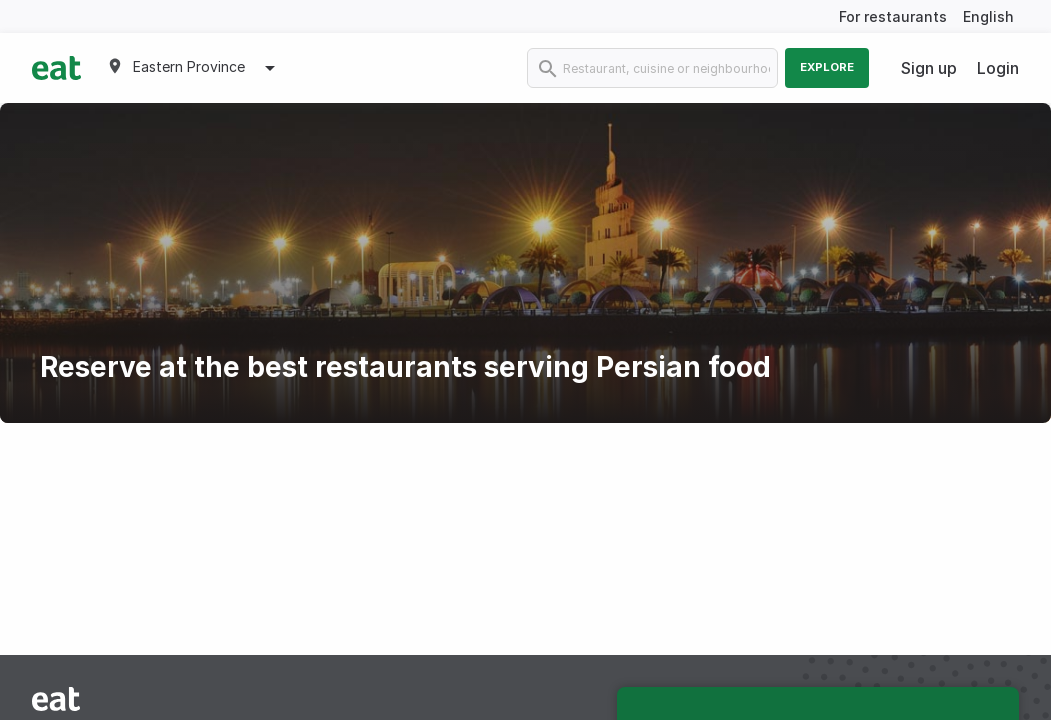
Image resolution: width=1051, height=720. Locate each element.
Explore (827, 67)
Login (998, 68)
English (988, 16)
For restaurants (893, 16)
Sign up (929, 68)
